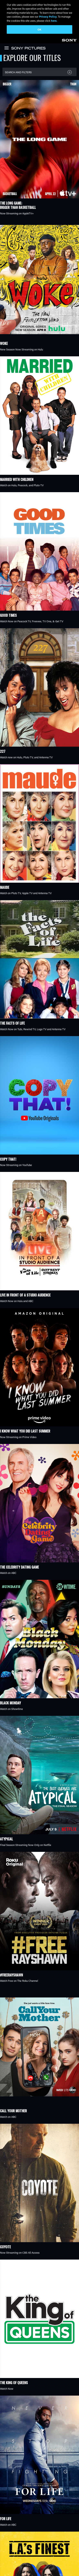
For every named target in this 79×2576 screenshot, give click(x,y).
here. (54, 20)
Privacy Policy (48, 16)
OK (39, 29)
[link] (69, 39)
